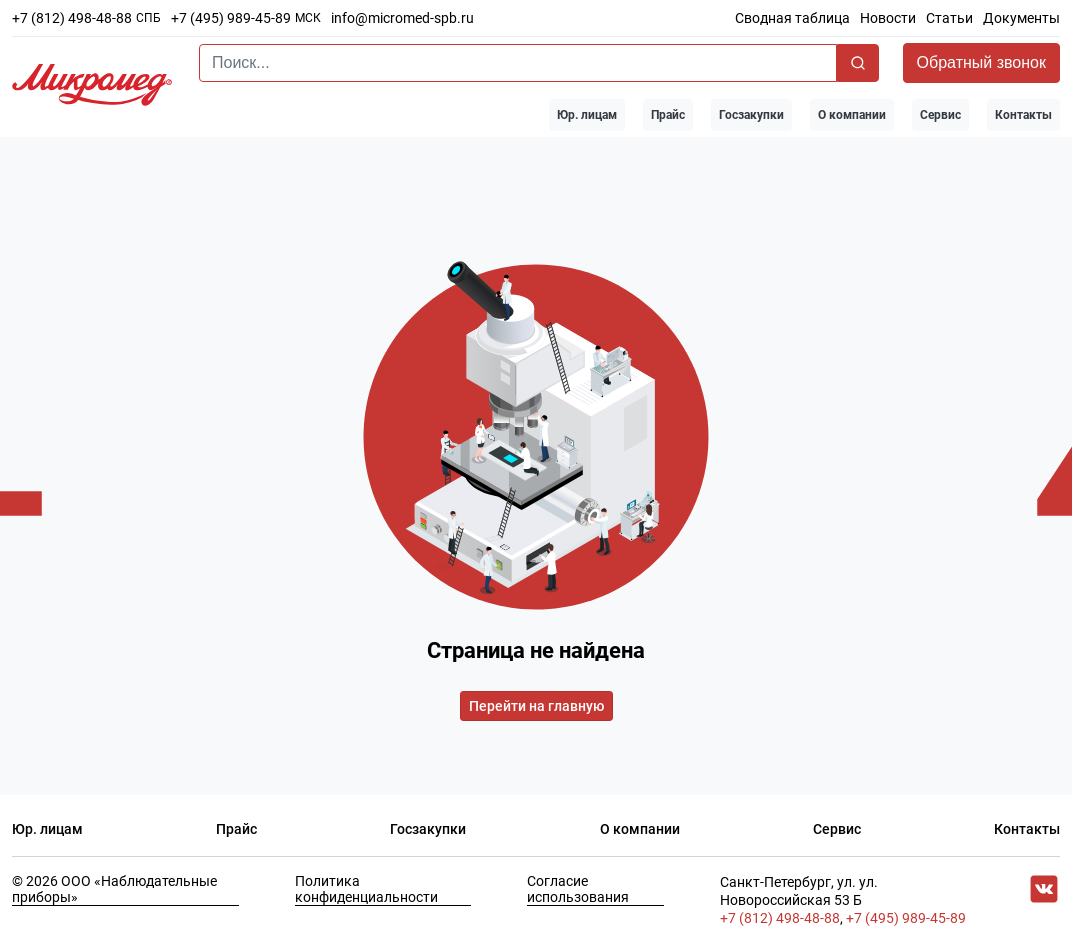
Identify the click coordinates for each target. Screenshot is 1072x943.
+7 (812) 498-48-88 (72, 18)
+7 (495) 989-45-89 (231, 18)
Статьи (949, 18)
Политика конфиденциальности (366, 889)
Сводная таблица (792, 18)
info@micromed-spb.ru (402, 18)
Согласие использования (578, 889)
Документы (1021, 18)
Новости (888, 18)
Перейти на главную (536, 706)
